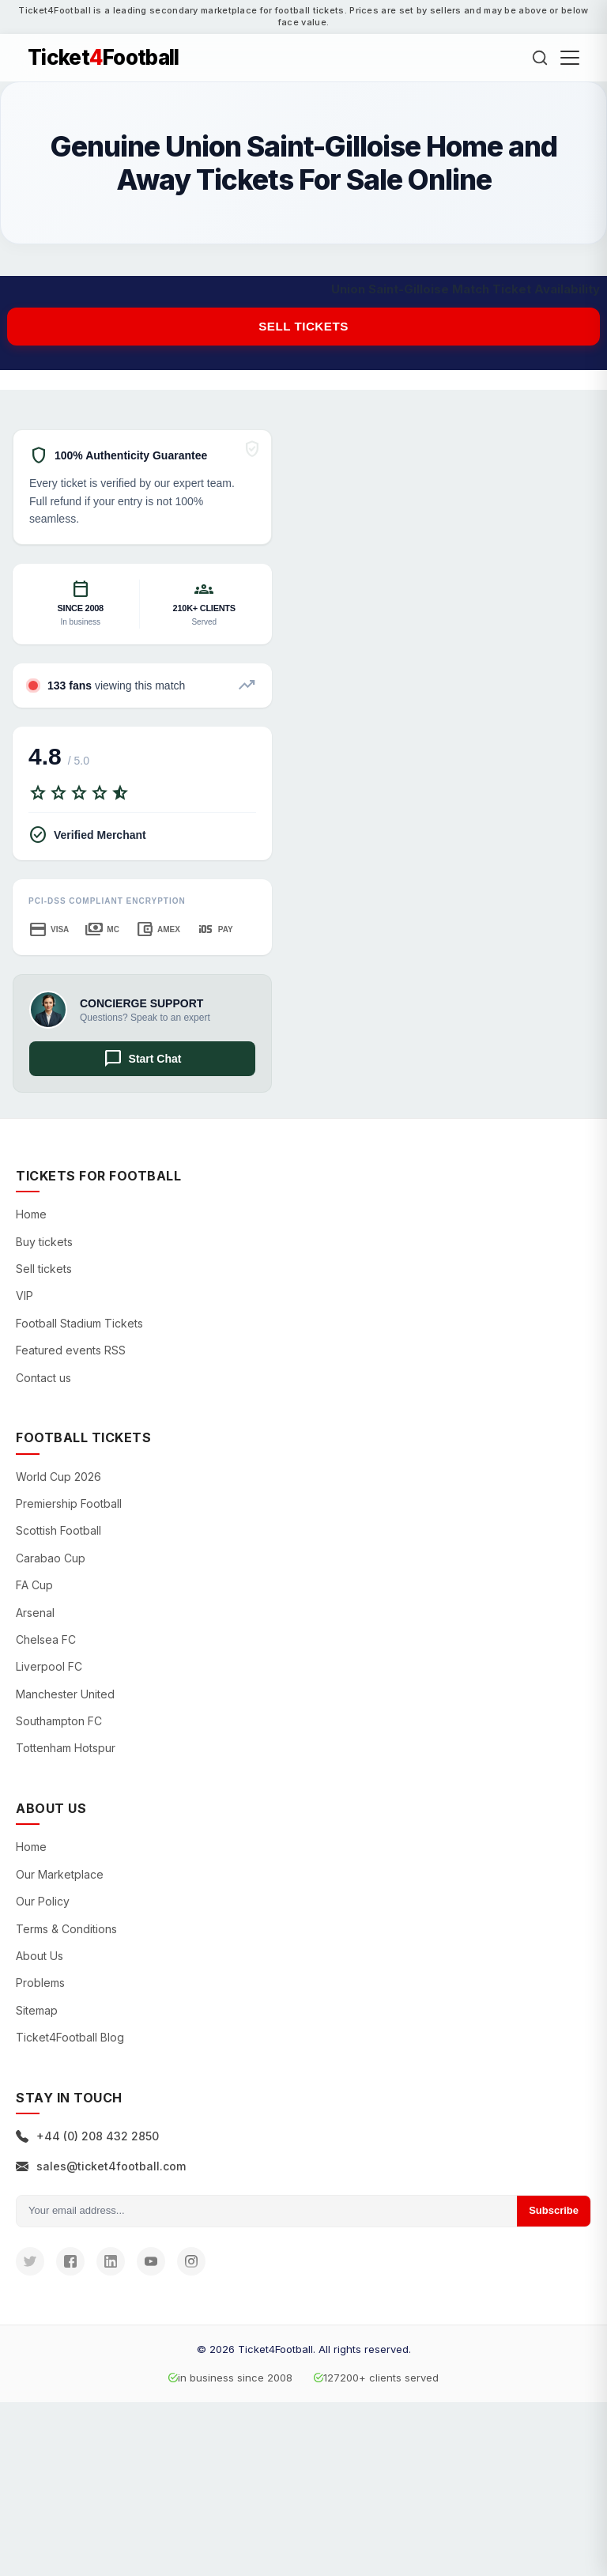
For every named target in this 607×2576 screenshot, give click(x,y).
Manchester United (65, 1694)
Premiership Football (69, 1503)
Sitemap (37, 2010)
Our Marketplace (60, 1874)
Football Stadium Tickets (79, 1323)
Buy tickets (44, 1241)
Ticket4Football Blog (70, 2037)
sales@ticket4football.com (101, 2166)
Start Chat (143, 1059)
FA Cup (34, 1585)
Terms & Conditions (66, 1929)
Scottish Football (58, 1530)
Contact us (43, 1377)
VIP (24, 1295)
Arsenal (35, 1612)
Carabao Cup (50, 1558)
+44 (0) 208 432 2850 (87, 2136)
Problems (40, 1982)
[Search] (540, 57)
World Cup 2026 (58, 1476)
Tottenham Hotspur (65, 1747)
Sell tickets (303, 326)
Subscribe (554, 2210)
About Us (39, 1955)
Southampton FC (59, 1721)
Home (31, 1214)
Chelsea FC (46, 1639)
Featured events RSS (71, 1350)
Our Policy (43, 1901)
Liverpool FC (49, 1666)
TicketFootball (103, 57)
